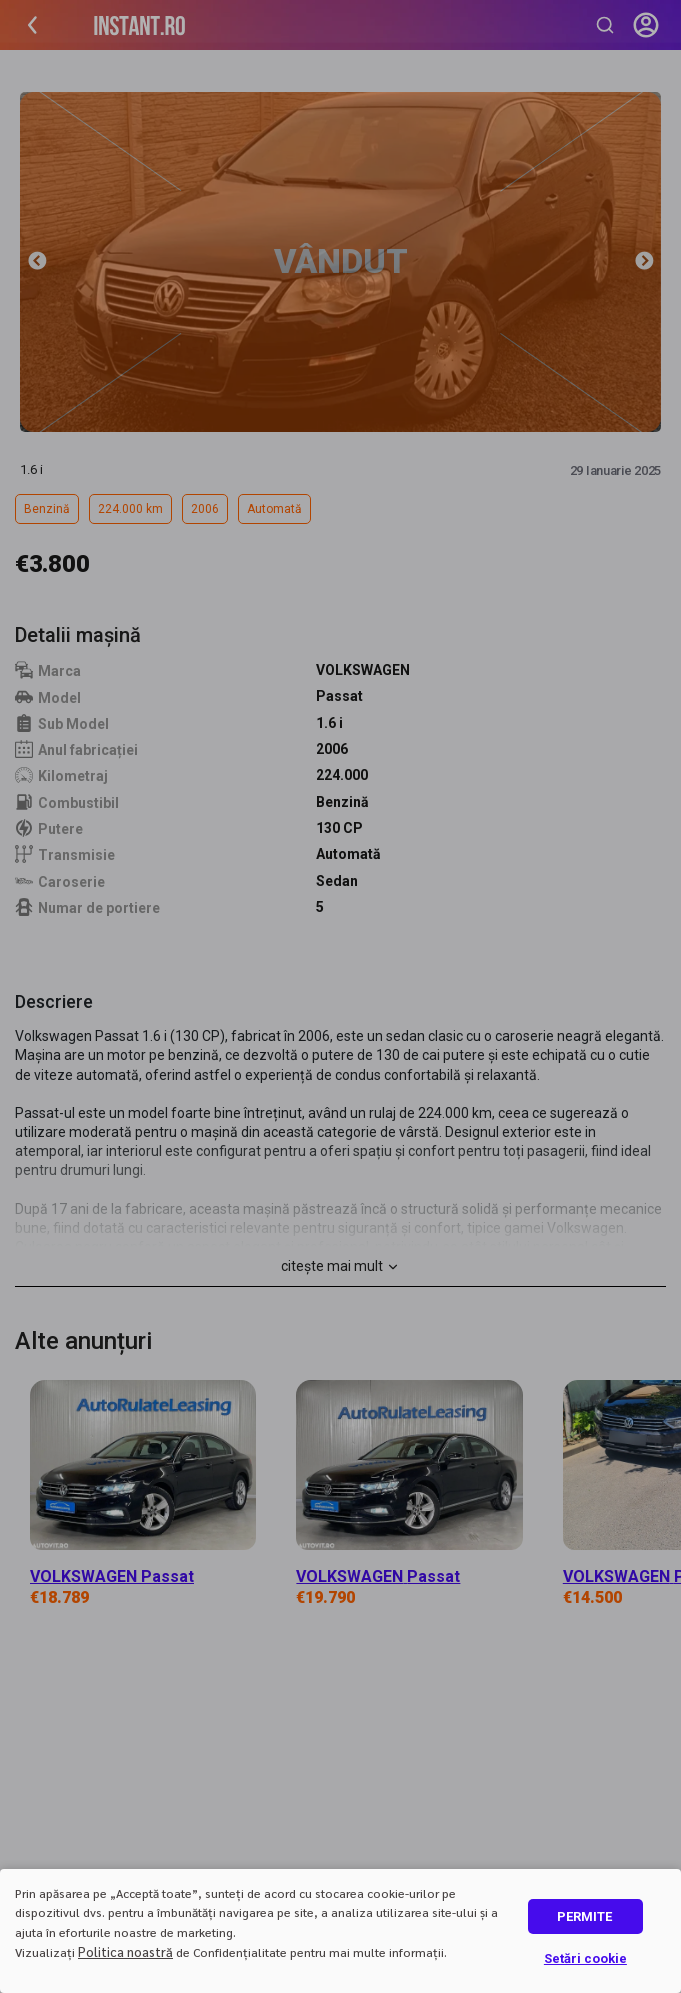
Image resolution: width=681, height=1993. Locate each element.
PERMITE (584, 1916)
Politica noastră (125, 1951)
